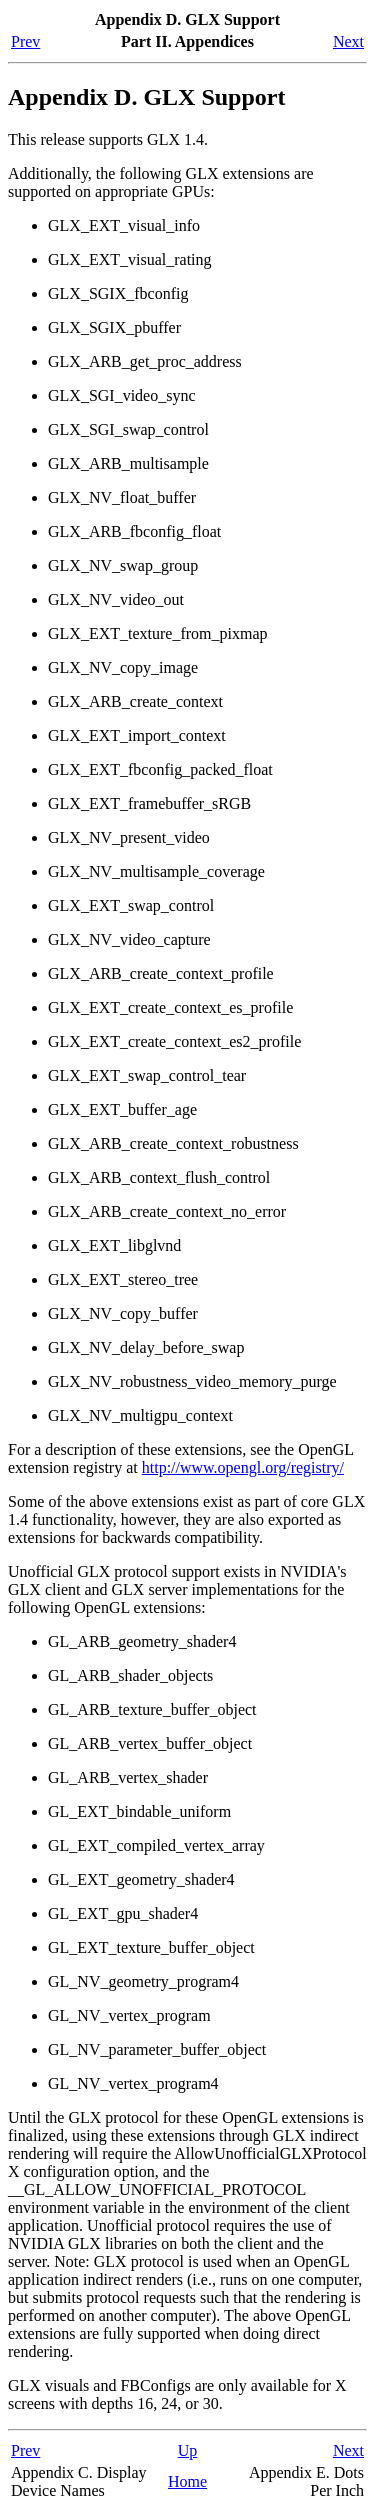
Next (348, 41)
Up (188, 2450)
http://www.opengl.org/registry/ (243, 1467)
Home (187, 2481)
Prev (25, 41)
